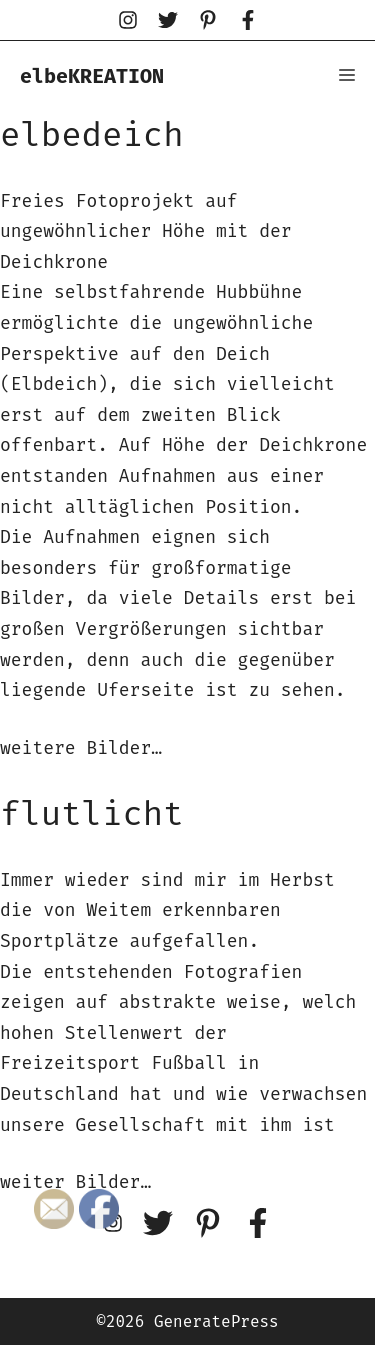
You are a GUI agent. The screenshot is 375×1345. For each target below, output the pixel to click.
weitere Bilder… (81, 748)
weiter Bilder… (75, 1182)
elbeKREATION (92, 76)
